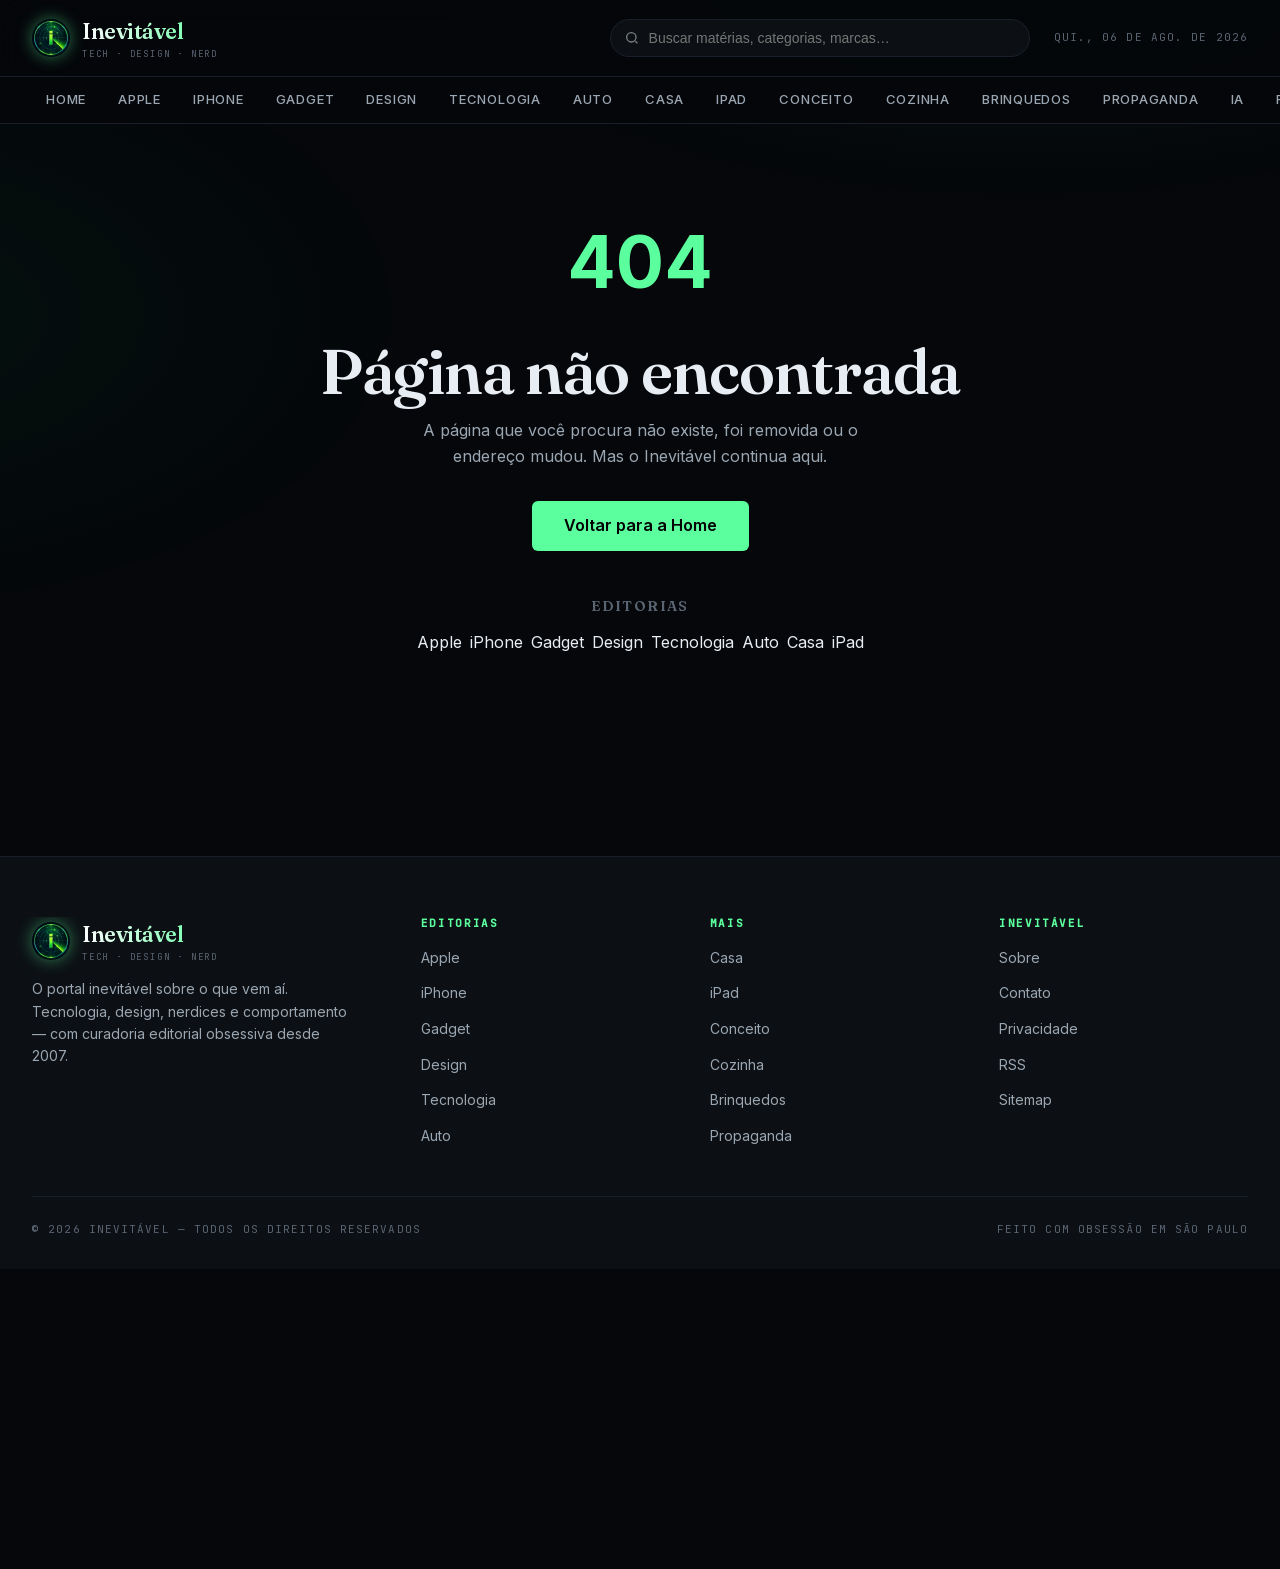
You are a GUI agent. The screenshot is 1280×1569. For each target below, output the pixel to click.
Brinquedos (1026, 99)
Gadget (305, 99)
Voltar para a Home (640, 525)
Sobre (1019, 957)
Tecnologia (495, 99)
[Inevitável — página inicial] (125, 38)
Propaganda (1151, 99)
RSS (1012, 1064)
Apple (139, 99)
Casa (664, 99)
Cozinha (918, 99)
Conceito (816, 99)
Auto (593, 99)
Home (66, 99)
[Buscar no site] (820, 38)
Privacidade (1038, 1028)
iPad (731, 99)
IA (1238, 99)
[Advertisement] (640, 1419)
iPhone (218, 99)
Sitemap (1025, 1099)
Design (391, 99)
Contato (1025, 992)
